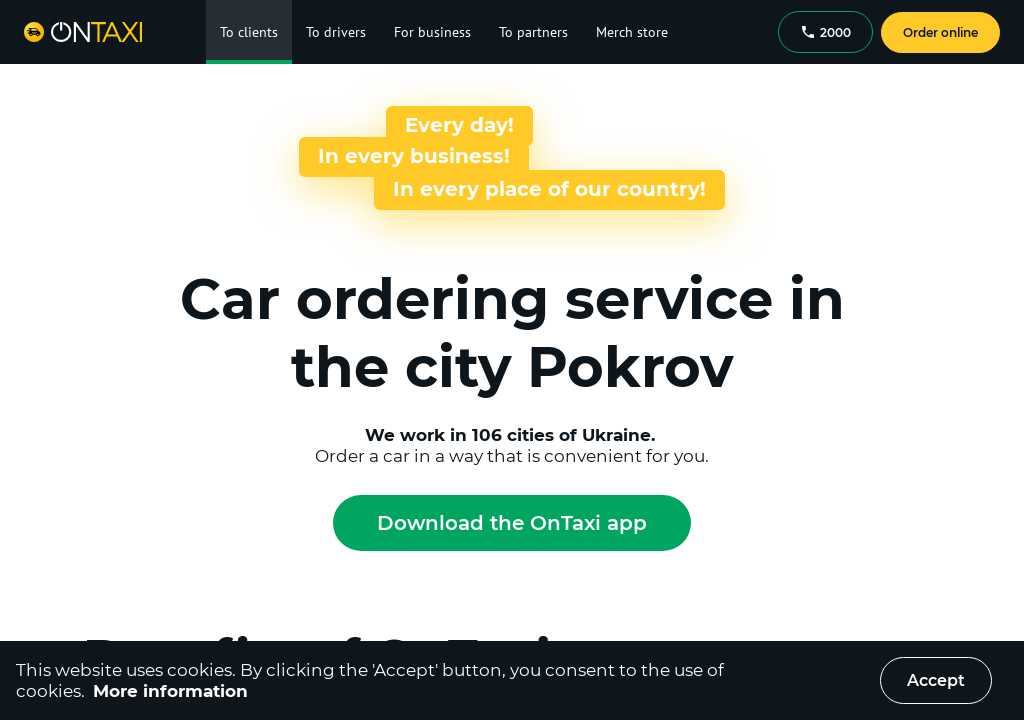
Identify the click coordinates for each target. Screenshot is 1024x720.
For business (432, 32)
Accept (936, 680)
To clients (249, 32)
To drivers (336, 32)
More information (170, 691)
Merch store (632, 32)
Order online (940, 32)
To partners (533, 32)
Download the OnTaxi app (512, 523)
